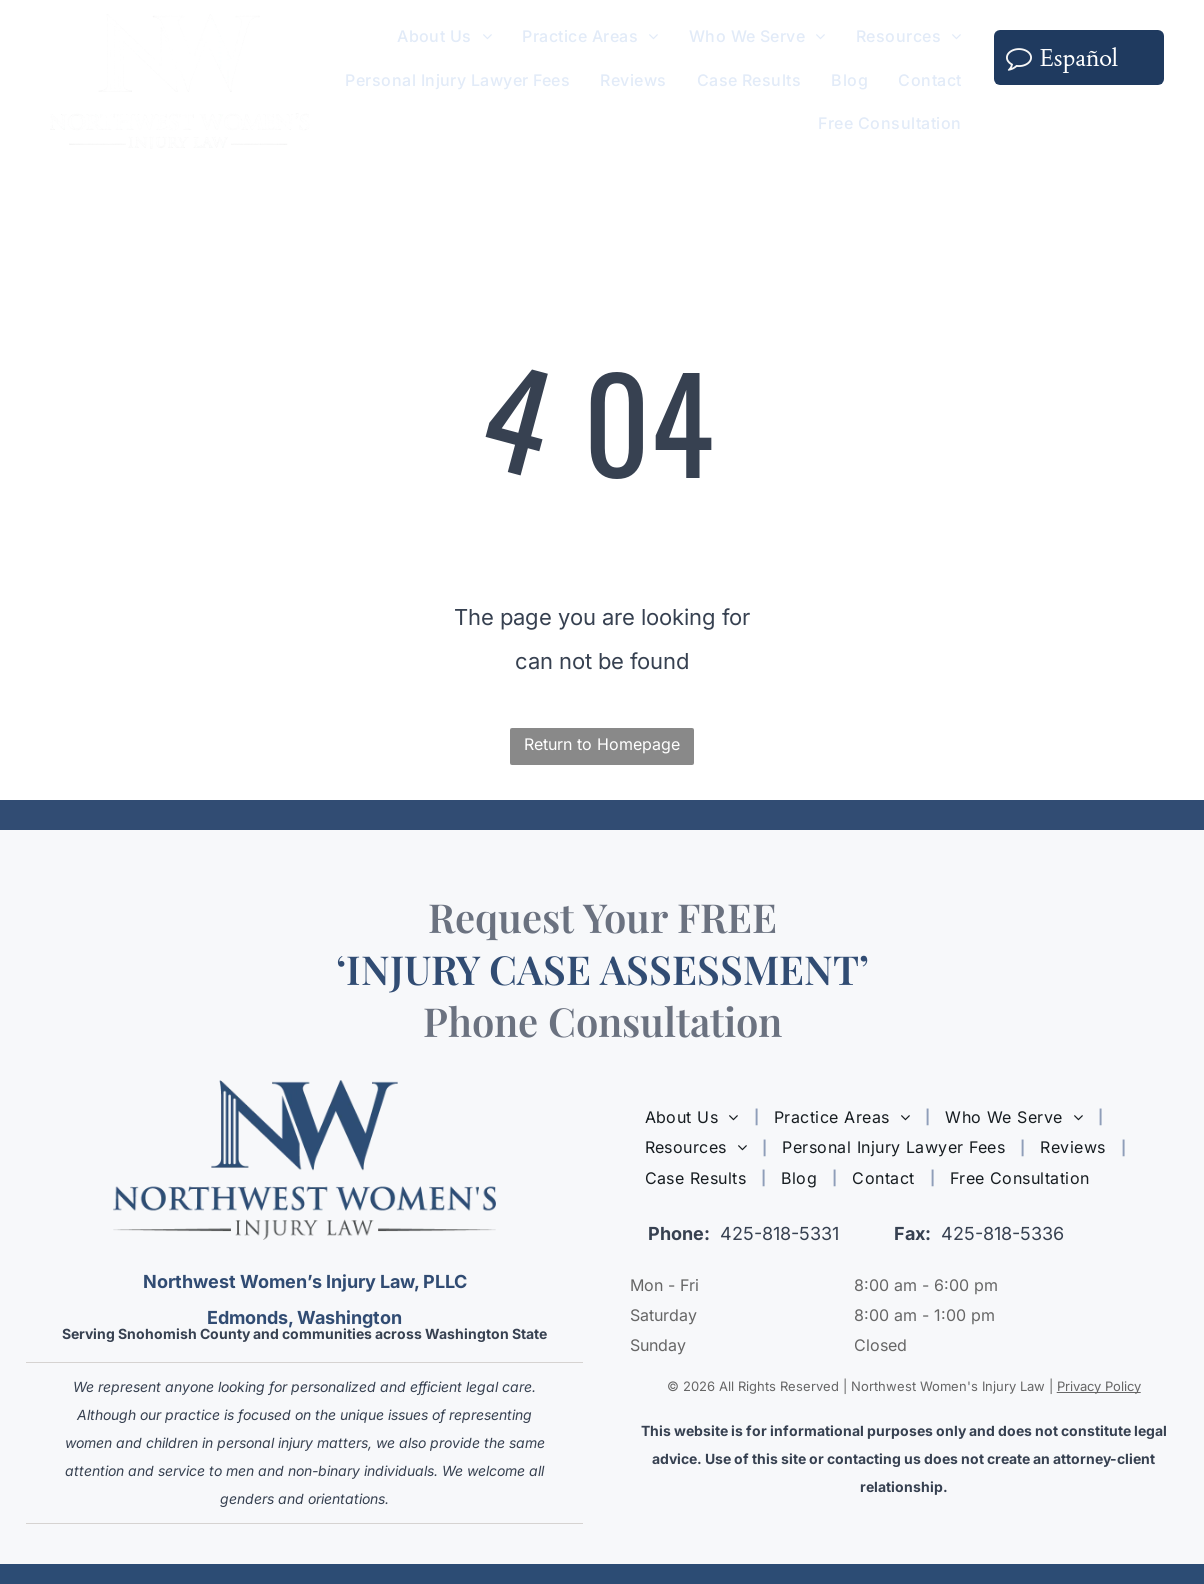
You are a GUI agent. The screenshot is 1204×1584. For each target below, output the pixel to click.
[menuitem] (444, 36)
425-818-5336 (1002, 1233)
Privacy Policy (1099, 1386)
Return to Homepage (602, 744)
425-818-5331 (779, 1233)
